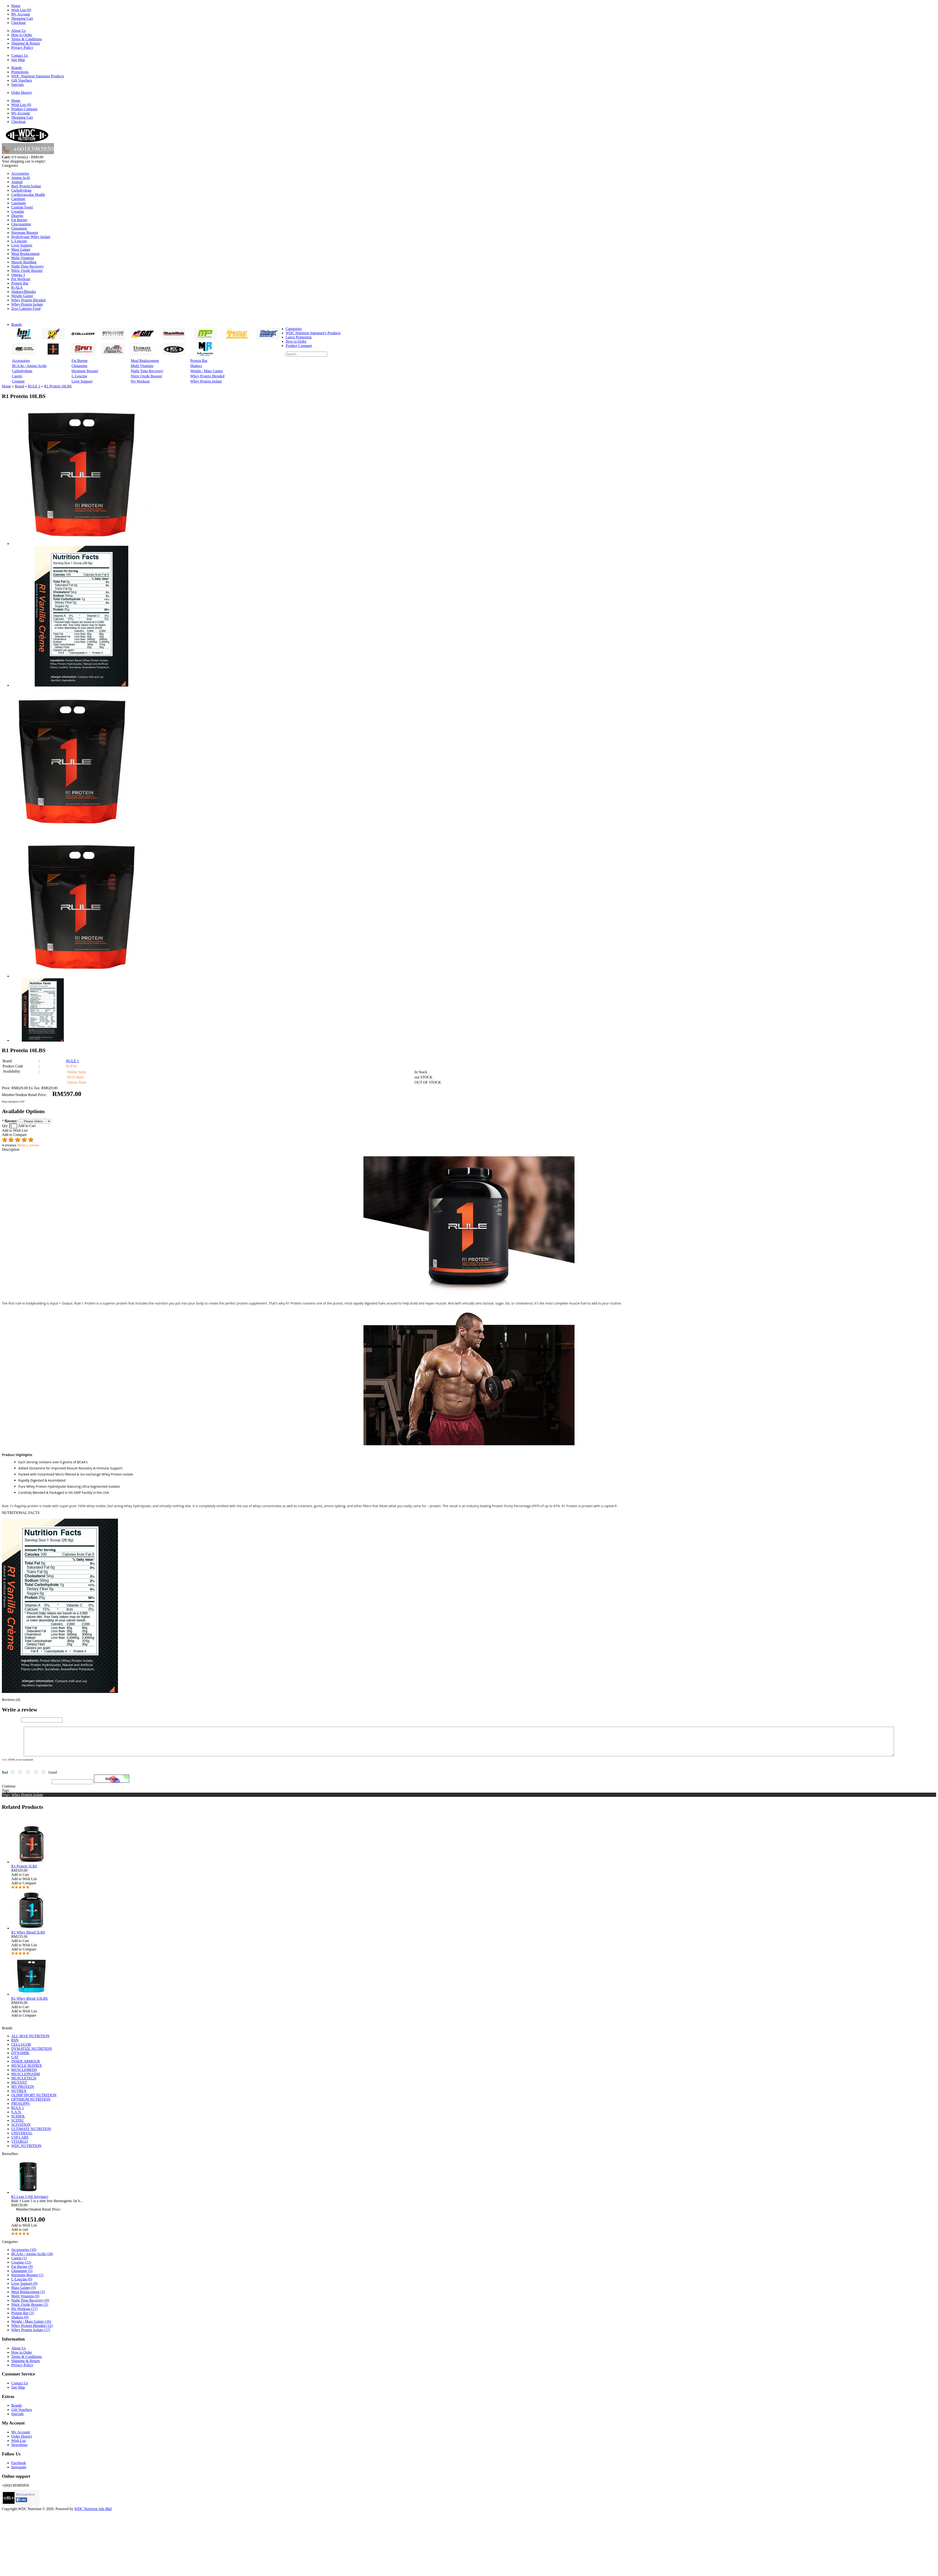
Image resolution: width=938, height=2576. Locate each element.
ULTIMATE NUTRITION (31, 2134)
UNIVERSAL (22, 2139)
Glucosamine (21, 224)
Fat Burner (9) (22, 2272)
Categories (294, 329)
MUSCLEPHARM (25, 2080)
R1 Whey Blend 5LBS (28, 1938)
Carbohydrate (21, 190)
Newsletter (19, 2450)
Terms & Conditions (26, 39)
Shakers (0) (19, 2323)
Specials (17, 85)
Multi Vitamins (22, 258)
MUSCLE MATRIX (26, 2071)
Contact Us (19, 55)
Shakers (196, 366)
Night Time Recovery (27, 266)
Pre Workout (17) (24, 2314)
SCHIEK (18, 2122)
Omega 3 (18, 275)
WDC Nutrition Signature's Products (313, 333)
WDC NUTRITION (26, 2151)
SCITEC (17, 2126)
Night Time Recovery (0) (30, 2306)
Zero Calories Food (25, 309)
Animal (17, 182)
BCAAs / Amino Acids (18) (32, 2259)
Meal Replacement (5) (28, 2297)
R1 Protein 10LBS (58, 386)
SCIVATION (20, 2130)
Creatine (17, 211)
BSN (15, 2046)
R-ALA (17, 287)
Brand (19, 386)
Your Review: (12, 1761)
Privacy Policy (22, 47)
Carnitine (18, 199)
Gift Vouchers (21, 80)
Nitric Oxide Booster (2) (29, 2310)
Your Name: (11, 1720)
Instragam (18, 2473)
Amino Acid (20, 178)
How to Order (21, 35)
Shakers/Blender (23, 292)
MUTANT (19, 2088)
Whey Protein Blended (28, 300)
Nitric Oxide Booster (27, 271)
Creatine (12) (21, 2268)
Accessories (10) (23, 2255)
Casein (17, 376)
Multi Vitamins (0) (25, 2302)
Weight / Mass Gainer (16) (31, 2327)
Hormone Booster (24, 233)
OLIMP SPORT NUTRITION (34, 2101)
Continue (9, 1792)
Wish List (18, 2446)
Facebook (18, 2468)
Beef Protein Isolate (26, 186)
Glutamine (19, 228)
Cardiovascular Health (28, 195)
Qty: (10, 1126)
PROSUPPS (20, 2109)
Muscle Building (23, 262)
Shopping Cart (22, 18)
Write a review (28, 1145)
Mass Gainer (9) (23, 2293)
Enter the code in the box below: (26, 1787)
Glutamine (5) (21, 2276)
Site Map (18, 60)
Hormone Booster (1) (27, 2281)
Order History (21, 93)
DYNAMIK (20, 2058)
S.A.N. (16, 2118)
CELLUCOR (21, 2050)
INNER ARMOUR (25, 2067)
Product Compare (24, 109)
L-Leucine (19, 241)
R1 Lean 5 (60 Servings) (29, 2202)
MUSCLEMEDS (24, 2075)
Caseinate (18, 203)
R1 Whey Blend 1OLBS (29, 2004)
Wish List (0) (21, 10)
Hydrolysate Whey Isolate (30, 237)
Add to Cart (27, 1126)
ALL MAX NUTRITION (30, 2042)
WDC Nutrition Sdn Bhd (93, 2514)
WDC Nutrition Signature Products (37, 76)
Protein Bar (19, 283)
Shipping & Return (25, 43)
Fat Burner (19, 220)
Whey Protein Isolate (27, 304)
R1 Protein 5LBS (24, 1872)
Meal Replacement (25, 254)
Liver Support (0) (24, 2289)
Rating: (7, 1773)
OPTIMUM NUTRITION (30, 2105)
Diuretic (17, 216)
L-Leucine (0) (21, 2285)
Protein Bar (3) (22, 2319)
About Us (18, 31)
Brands (16, 68)
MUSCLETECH (23, 2084)
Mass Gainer (20, 249)
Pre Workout (20, 279)
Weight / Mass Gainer (206, 371)
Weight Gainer (22, 296)
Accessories (20, 173)
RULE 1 (34, 386)
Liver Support (21, 245)
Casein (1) (19, 2264)
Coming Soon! (22, 207)
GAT (15, 2063)
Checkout (18, 23)
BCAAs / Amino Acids (29, 366)
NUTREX (18, 2096)
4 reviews (9, 1145)
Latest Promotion (299, 337)
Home (15, 6)
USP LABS (20, 2143)
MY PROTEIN (22, 2092)
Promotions (20, 72)
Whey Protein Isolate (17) (30, 2335)
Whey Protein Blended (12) (32, 2331)
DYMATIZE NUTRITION (31, 2054)
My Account (20, 14)
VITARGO (19, 2147)
